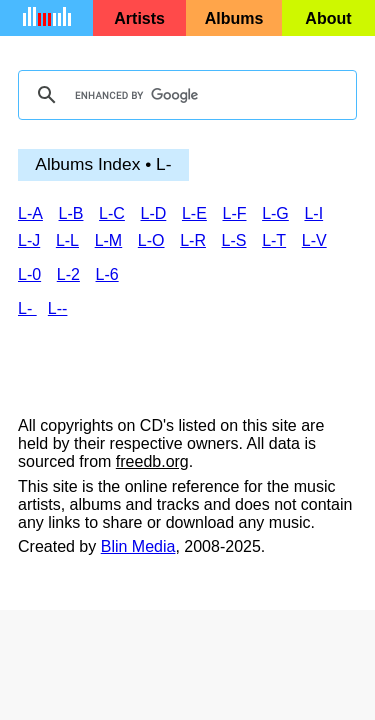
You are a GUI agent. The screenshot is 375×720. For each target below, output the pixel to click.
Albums (234, 18)
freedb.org (152, 461)
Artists (139, 18)
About (328, 18)
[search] (184, 95)
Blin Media (138, 546)
